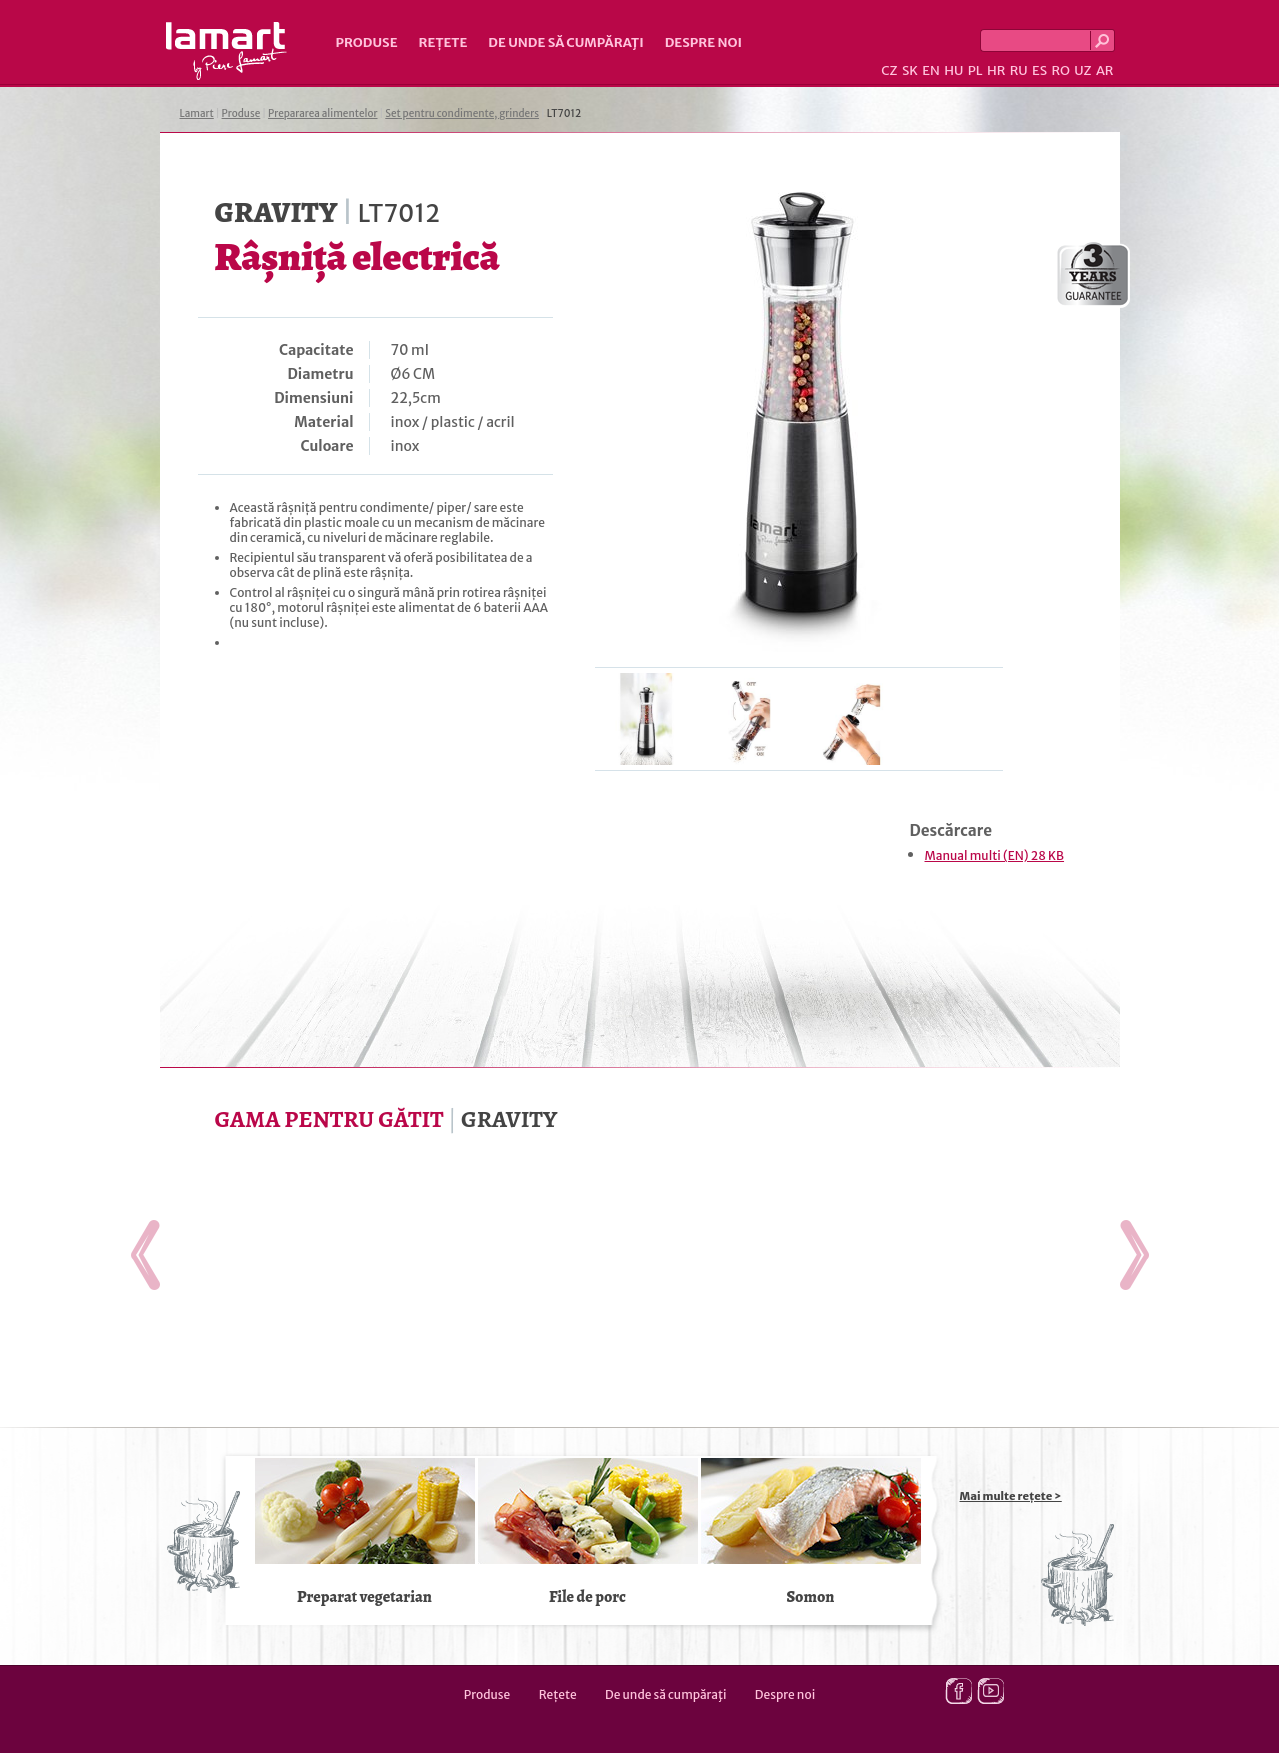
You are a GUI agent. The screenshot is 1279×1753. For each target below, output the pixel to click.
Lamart (226, 51)
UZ (1082, 70)
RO (1060, 70)
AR (1105, 70)
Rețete (443, 42)
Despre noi (703, 42)
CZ (889, 70)
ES (1039, 70)
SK (910, 70)
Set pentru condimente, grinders (462, 113)
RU (1019, 70)
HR (996, 70)
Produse (367, 42)
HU (953, 70)
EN (931, 70)
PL (975, 70)
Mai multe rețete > (1011, 1496)
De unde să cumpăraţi (565, 42)
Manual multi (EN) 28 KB (995, 855)
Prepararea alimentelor (322, 113)
